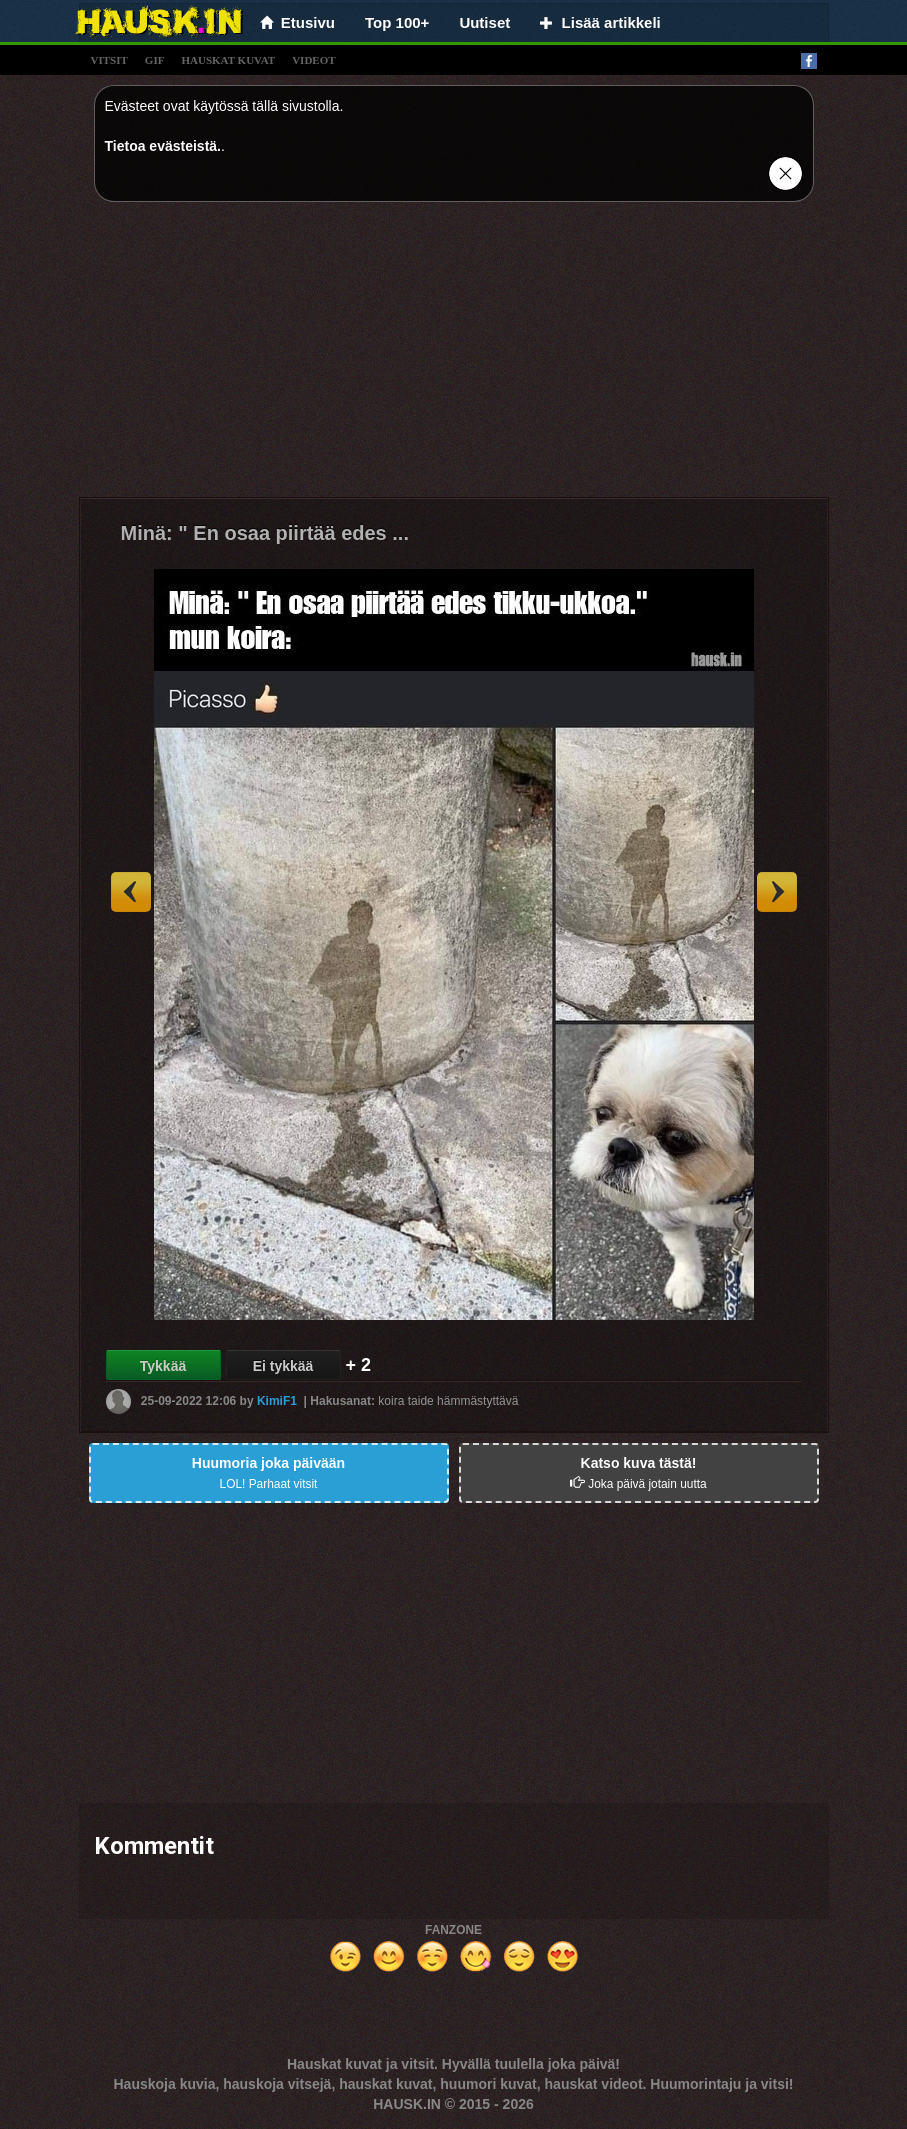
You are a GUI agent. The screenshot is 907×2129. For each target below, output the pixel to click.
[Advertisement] (454, 357)
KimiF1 (277, 1401)
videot (313, 60)
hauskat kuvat (228, 60)
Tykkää (163, 1366)
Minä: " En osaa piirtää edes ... (265, 533)
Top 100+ (397, 22)
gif (155, 60)
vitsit (109, 60)
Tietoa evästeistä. (163, 146)
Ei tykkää (283, 1366)
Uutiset (484, 22)
